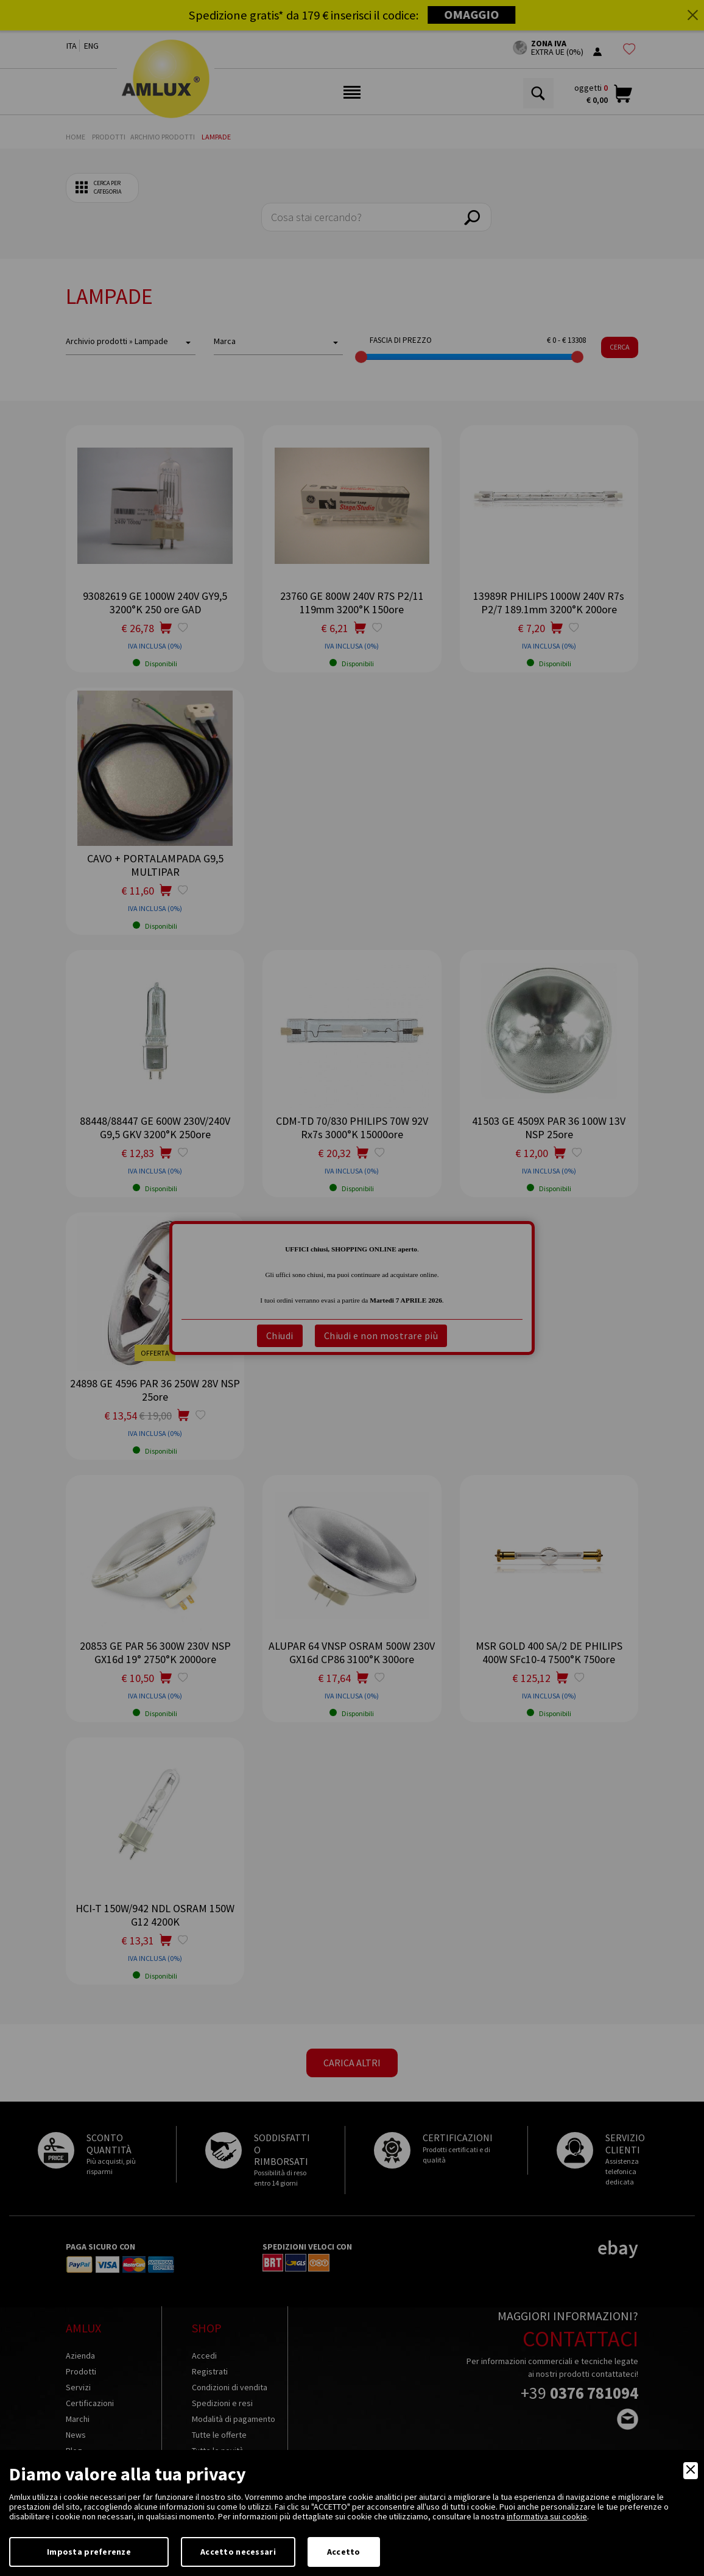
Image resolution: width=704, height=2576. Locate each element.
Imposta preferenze (89, 2551)
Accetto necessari (238, 2551)
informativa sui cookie (547, 2516)
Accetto (344, 2551)
